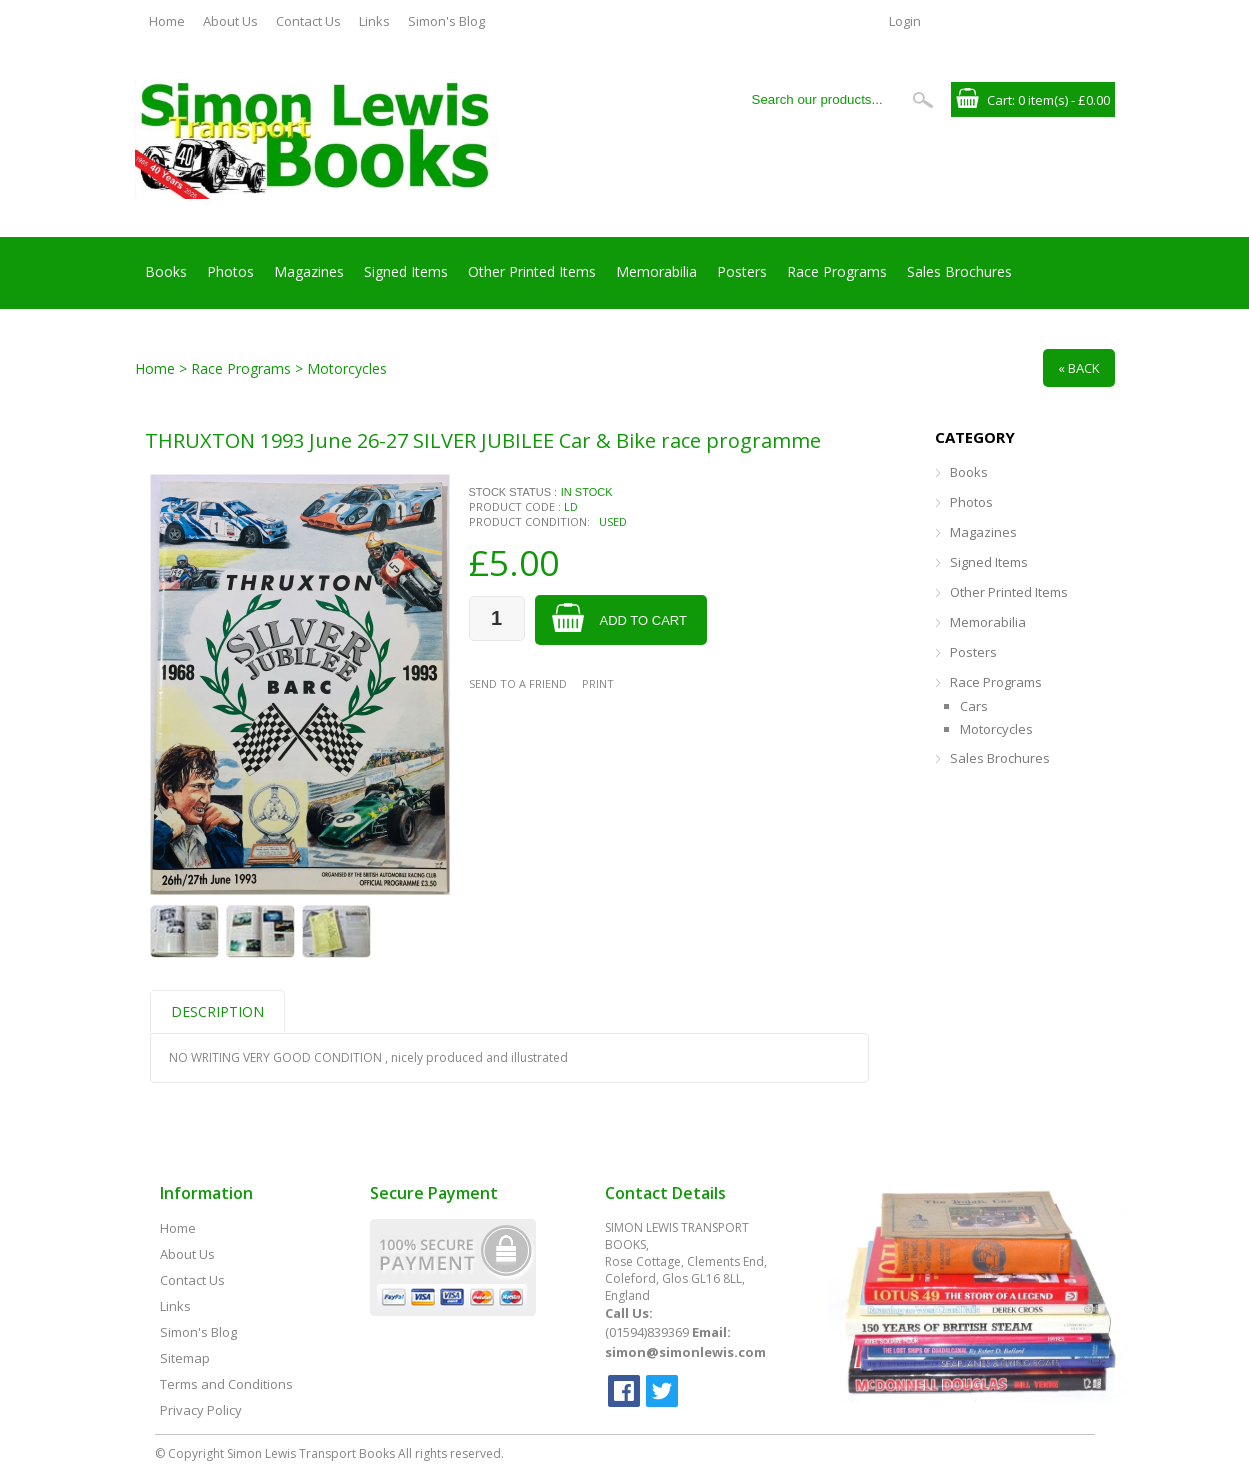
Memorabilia (656, 271)
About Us (230, 21)
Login (905, 21)
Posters (742, 271)
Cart (999, 100)
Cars (974, 706)
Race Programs (837, 271)
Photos (230, 271)
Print (598, 683)
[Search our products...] (824, 99)
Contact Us (308, 21)
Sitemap (185, 1358)
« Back (1079, 368)
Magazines (309, 271)
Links (374, 21)
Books (166, 271)
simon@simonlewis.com (685, 1352)
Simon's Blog (446, 21)
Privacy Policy (201, 1410)
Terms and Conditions (226, 1384)
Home (167, 21)
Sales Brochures (959, 271)
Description (217, 1011)
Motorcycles (996, 729)
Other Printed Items (532, 271)
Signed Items (406, 271)
